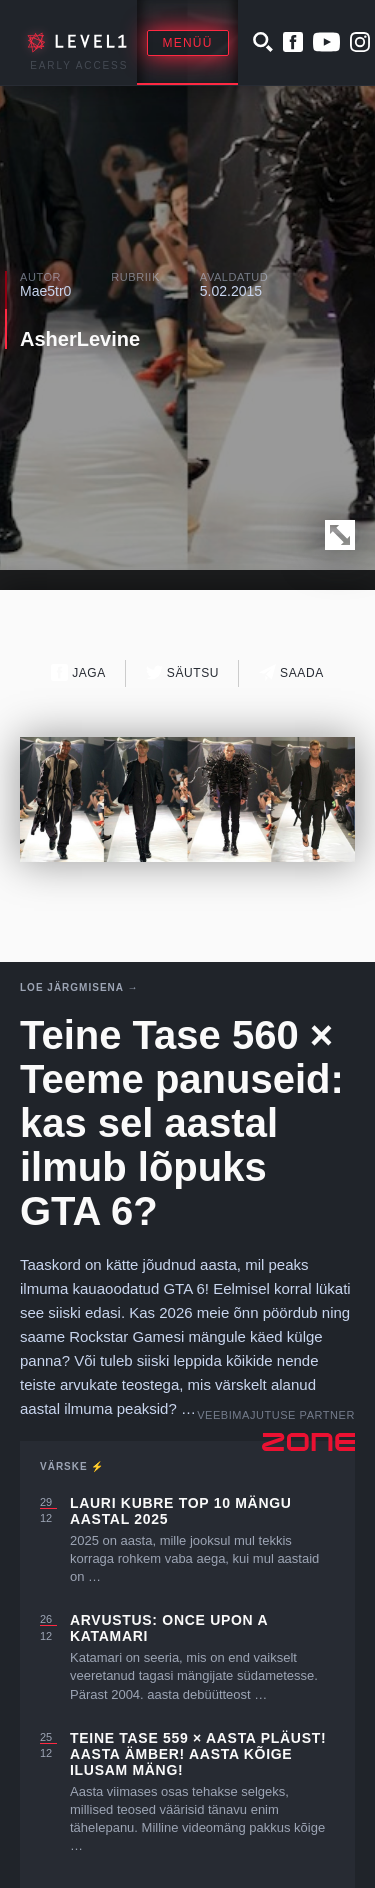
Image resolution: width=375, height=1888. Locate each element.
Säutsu (182, 672)
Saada (291, 672)
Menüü (188, 43)
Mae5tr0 (45, 291)
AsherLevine (80, 339)
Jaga (78, 672)
